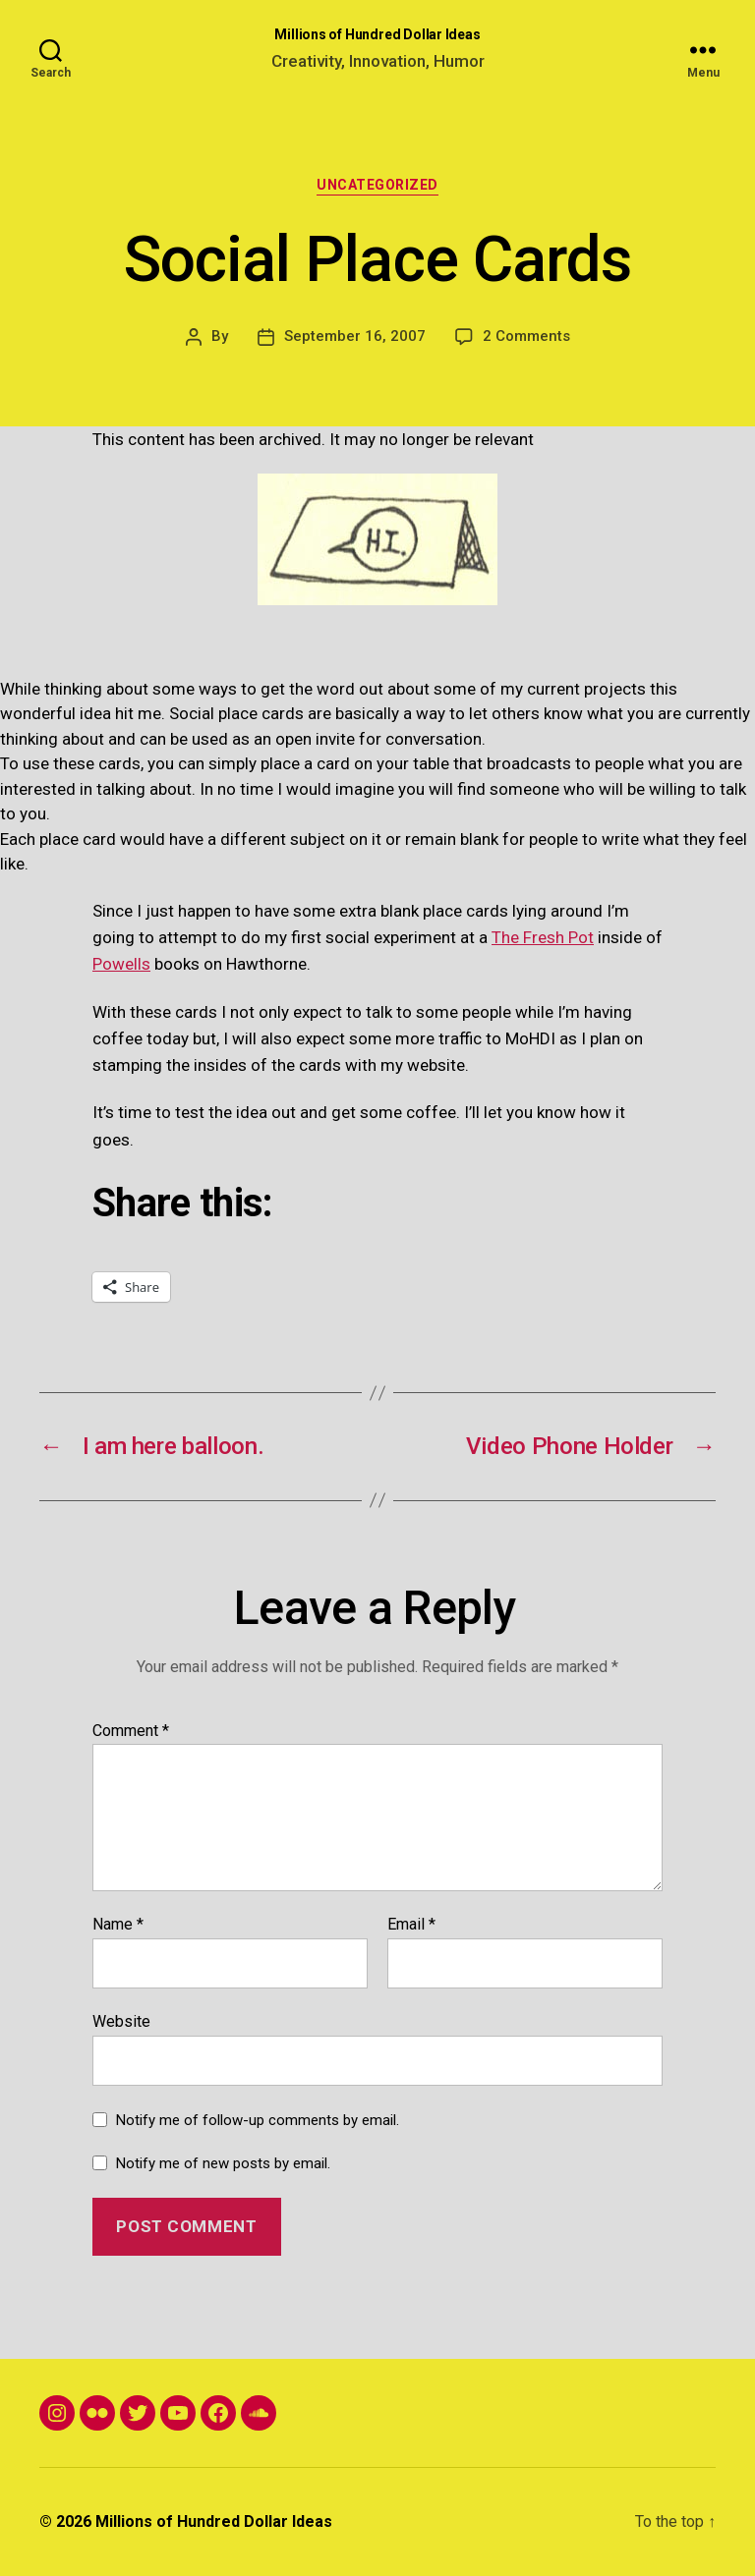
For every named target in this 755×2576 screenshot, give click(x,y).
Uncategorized (377, 185)
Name (118, 1924)
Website (121, 2021)
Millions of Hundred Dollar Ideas (377, 34)
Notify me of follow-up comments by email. (257, 2120)
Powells (121, 964)
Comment (130, 1731)
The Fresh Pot (543, 937)
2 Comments (526, 336)
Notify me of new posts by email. (223, 2163)
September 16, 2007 (355, 336)
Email (411, 1924)
